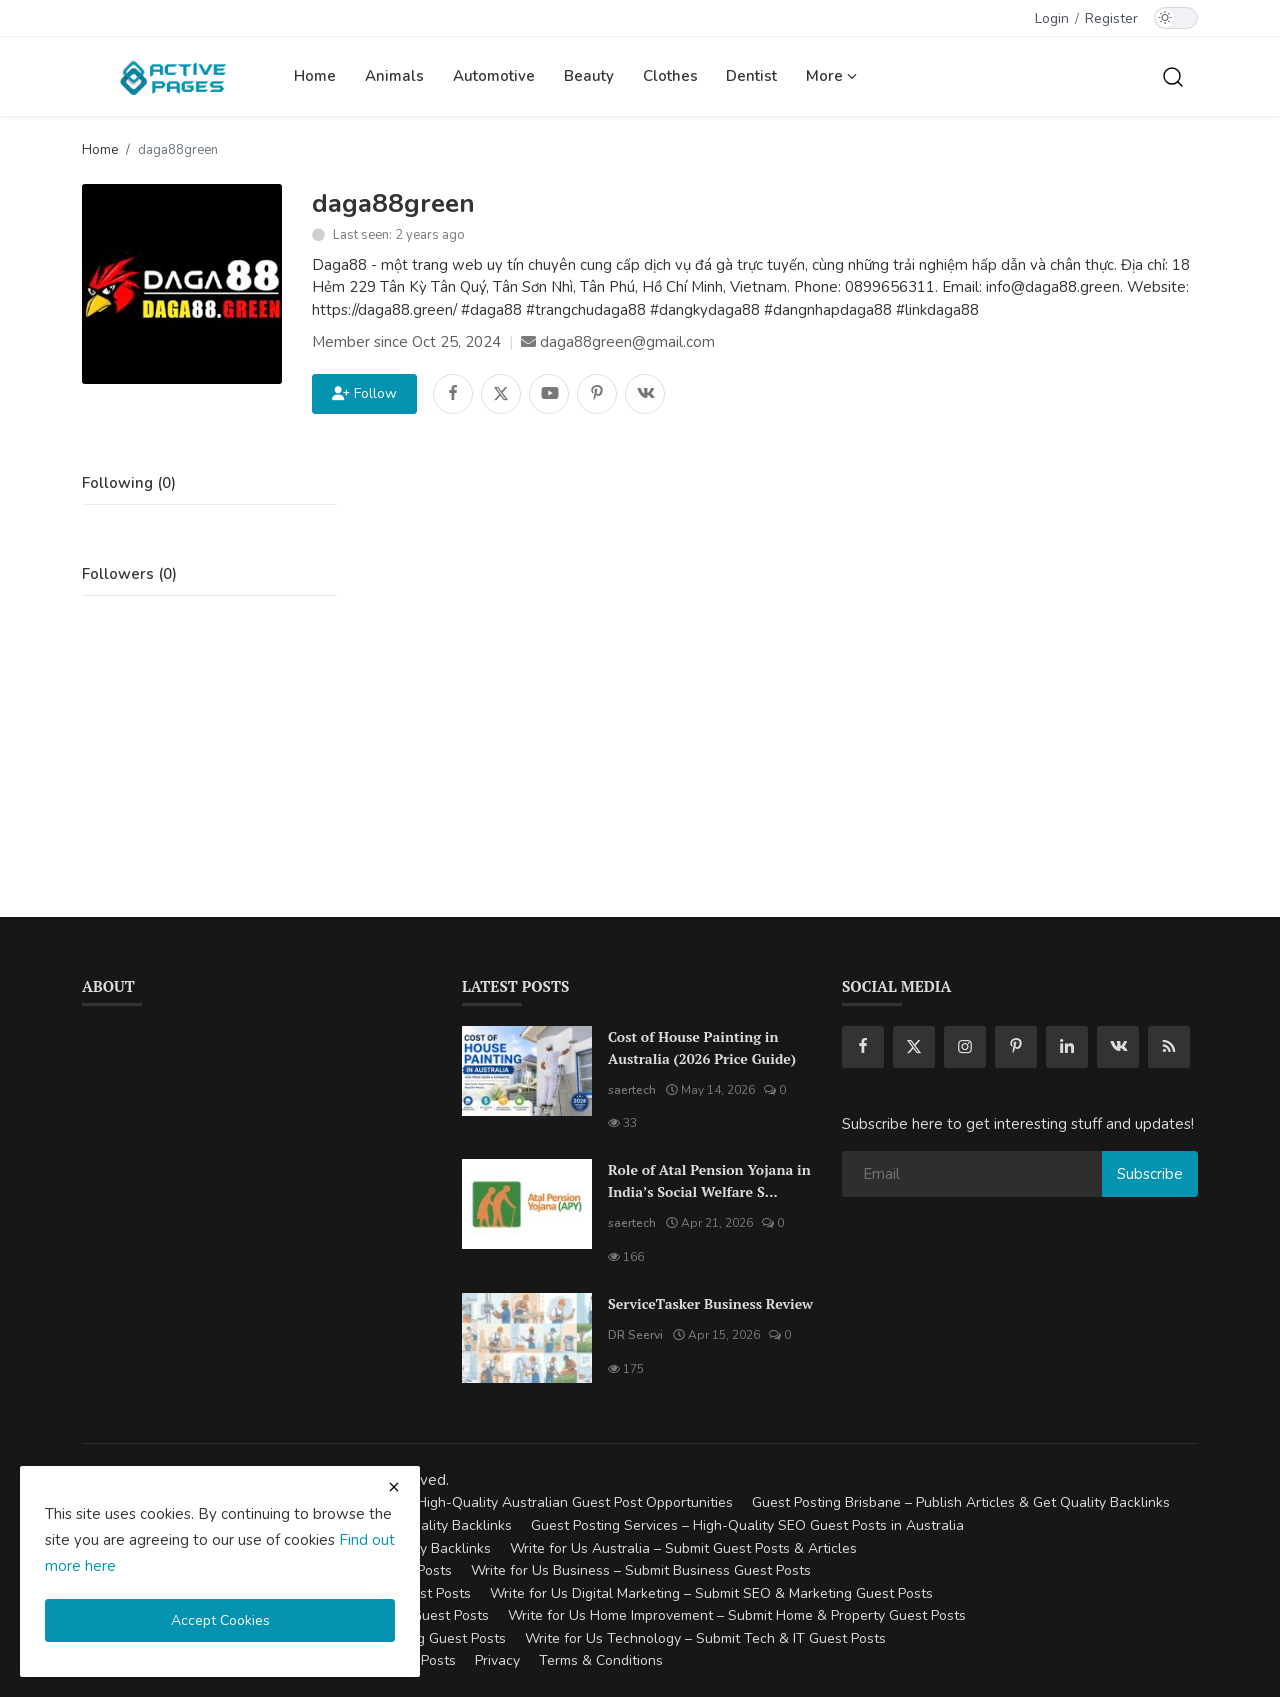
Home (315, 76)
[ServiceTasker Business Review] (527, 1338)
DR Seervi (635, 1335)
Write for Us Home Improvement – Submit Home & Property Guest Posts (737, 1615)
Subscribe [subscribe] (1150, 1174)
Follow (364, 393)
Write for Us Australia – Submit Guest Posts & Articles (683, 1548)
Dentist (751, 76)
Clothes (670, 76)
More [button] (831, 76)
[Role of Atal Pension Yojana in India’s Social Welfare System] (527, 1204)
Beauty (589, 76)
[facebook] (863, 1047)
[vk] (1118, 1047)
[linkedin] (1067, 1047)
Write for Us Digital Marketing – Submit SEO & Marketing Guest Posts (711, 1593)
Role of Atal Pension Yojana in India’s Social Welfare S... (709, 1180)
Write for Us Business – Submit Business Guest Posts (641, 1570)
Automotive (494, 76)
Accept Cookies (220, 1620)
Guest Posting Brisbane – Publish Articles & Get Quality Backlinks (961, 1502)
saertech (632, 1090)
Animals (394, 76)
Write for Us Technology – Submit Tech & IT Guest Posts (705, 1638)
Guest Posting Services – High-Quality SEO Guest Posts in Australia (747, 1525)
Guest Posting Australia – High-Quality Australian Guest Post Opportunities (492, 1502)
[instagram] (965, 1047)
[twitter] (914, 1047)
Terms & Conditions (601, 1660)
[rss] (1169, 1047)
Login (1052, 18)
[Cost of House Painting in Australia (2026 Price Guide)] (527, 1071)
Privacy (497, 1660)
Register (1111, 18)
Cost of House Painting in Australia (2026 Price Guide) (702, 1047)
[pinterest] (1016, 1047)
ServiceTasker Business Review (710, 1303)
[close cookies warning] (394, 1487)
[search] (1173, 76)
